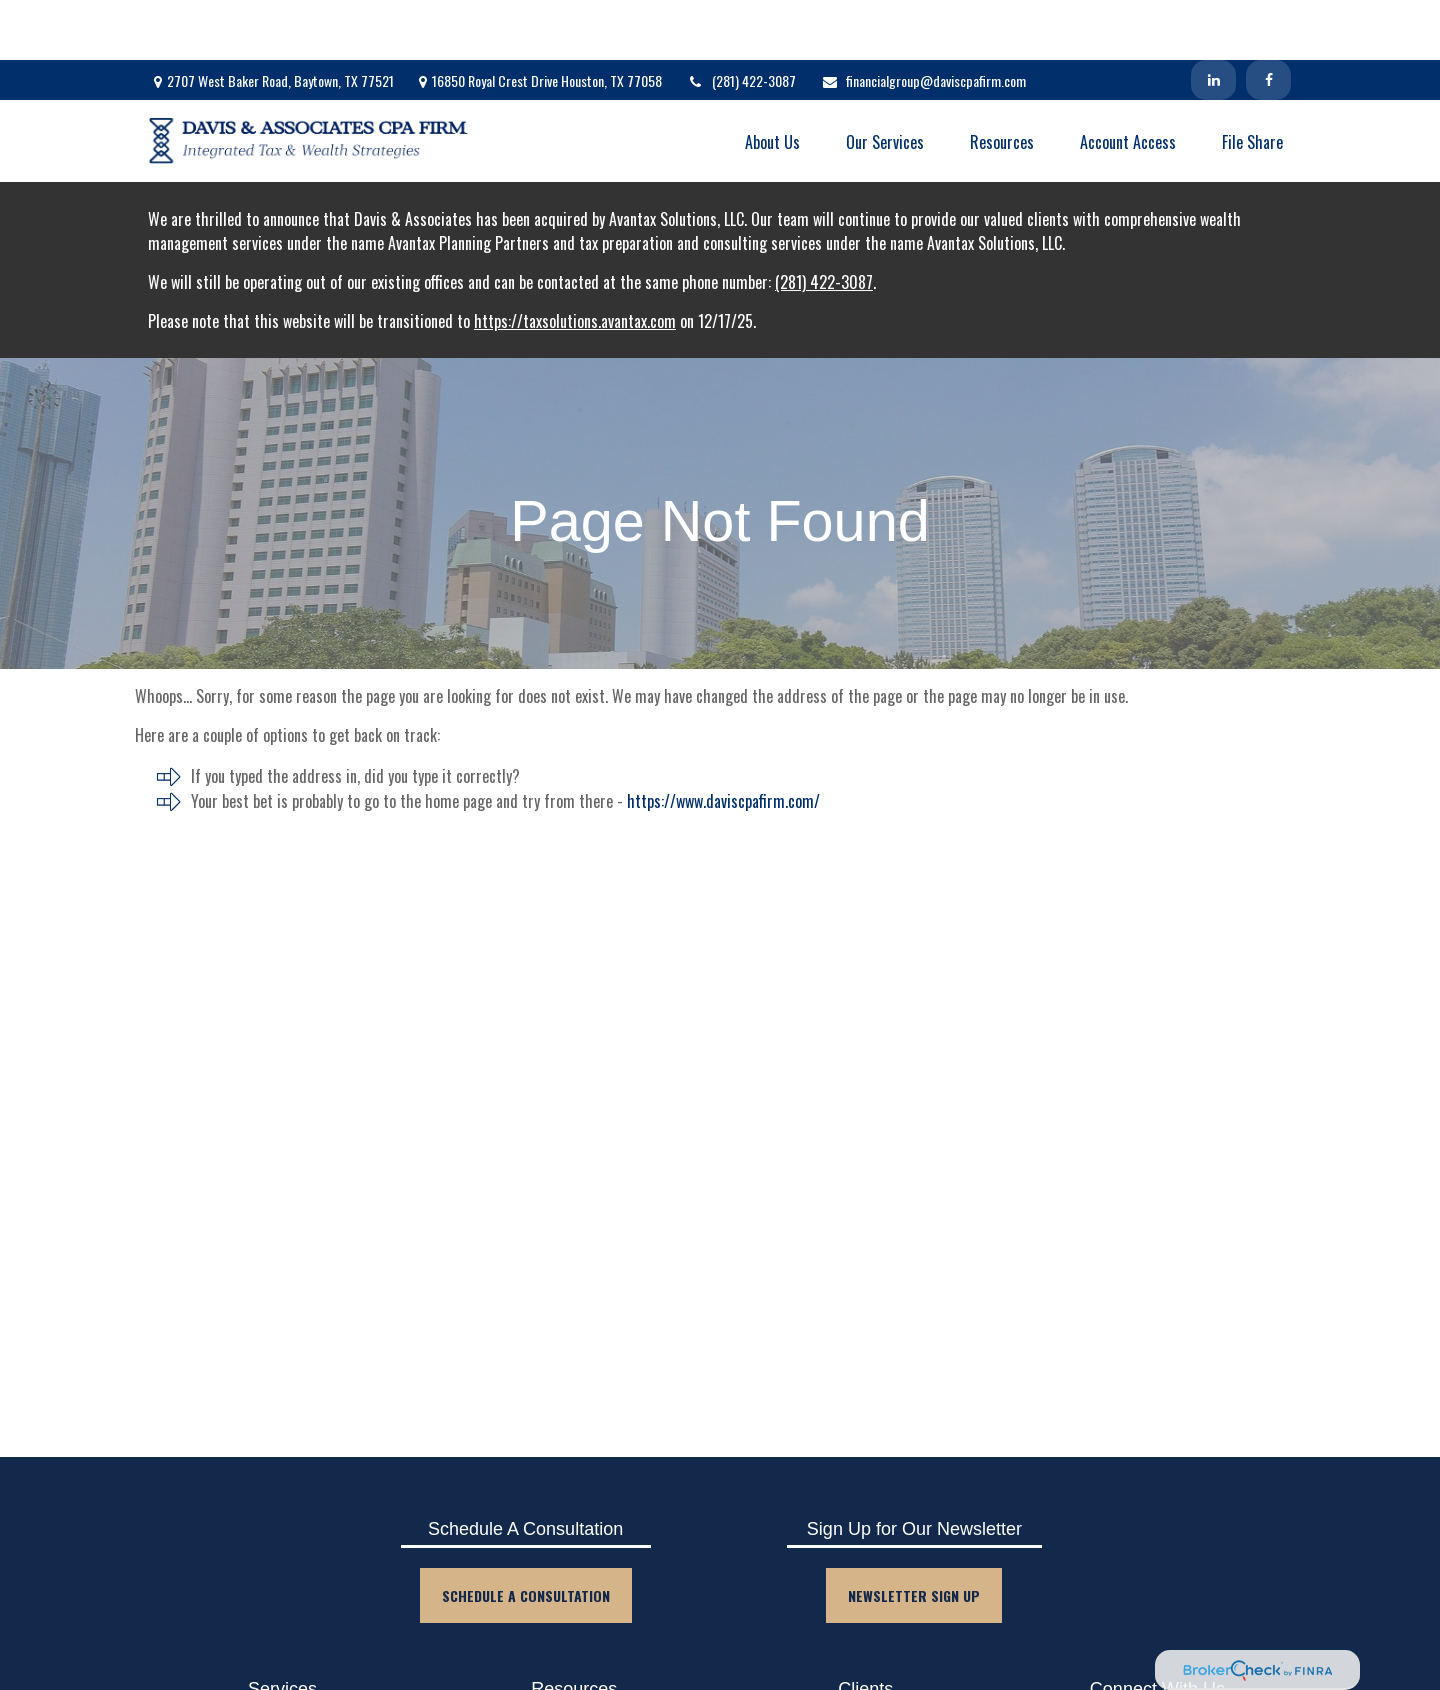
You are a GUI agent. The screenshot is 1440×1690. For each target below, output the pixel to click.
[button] (772, 81)
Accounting (283, 1678)
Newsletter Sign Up (914, 1535)
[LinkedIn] (1213, 20)
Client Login (866, 1678)
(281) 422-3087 (741, 20)
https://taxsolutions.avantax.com (575, 261)
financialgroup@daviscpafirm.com (923, 20)
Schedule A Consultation (526, 1535)
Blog (574, 1678)
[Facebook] (1268, 20)
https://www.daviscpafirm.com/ (723, 741)
